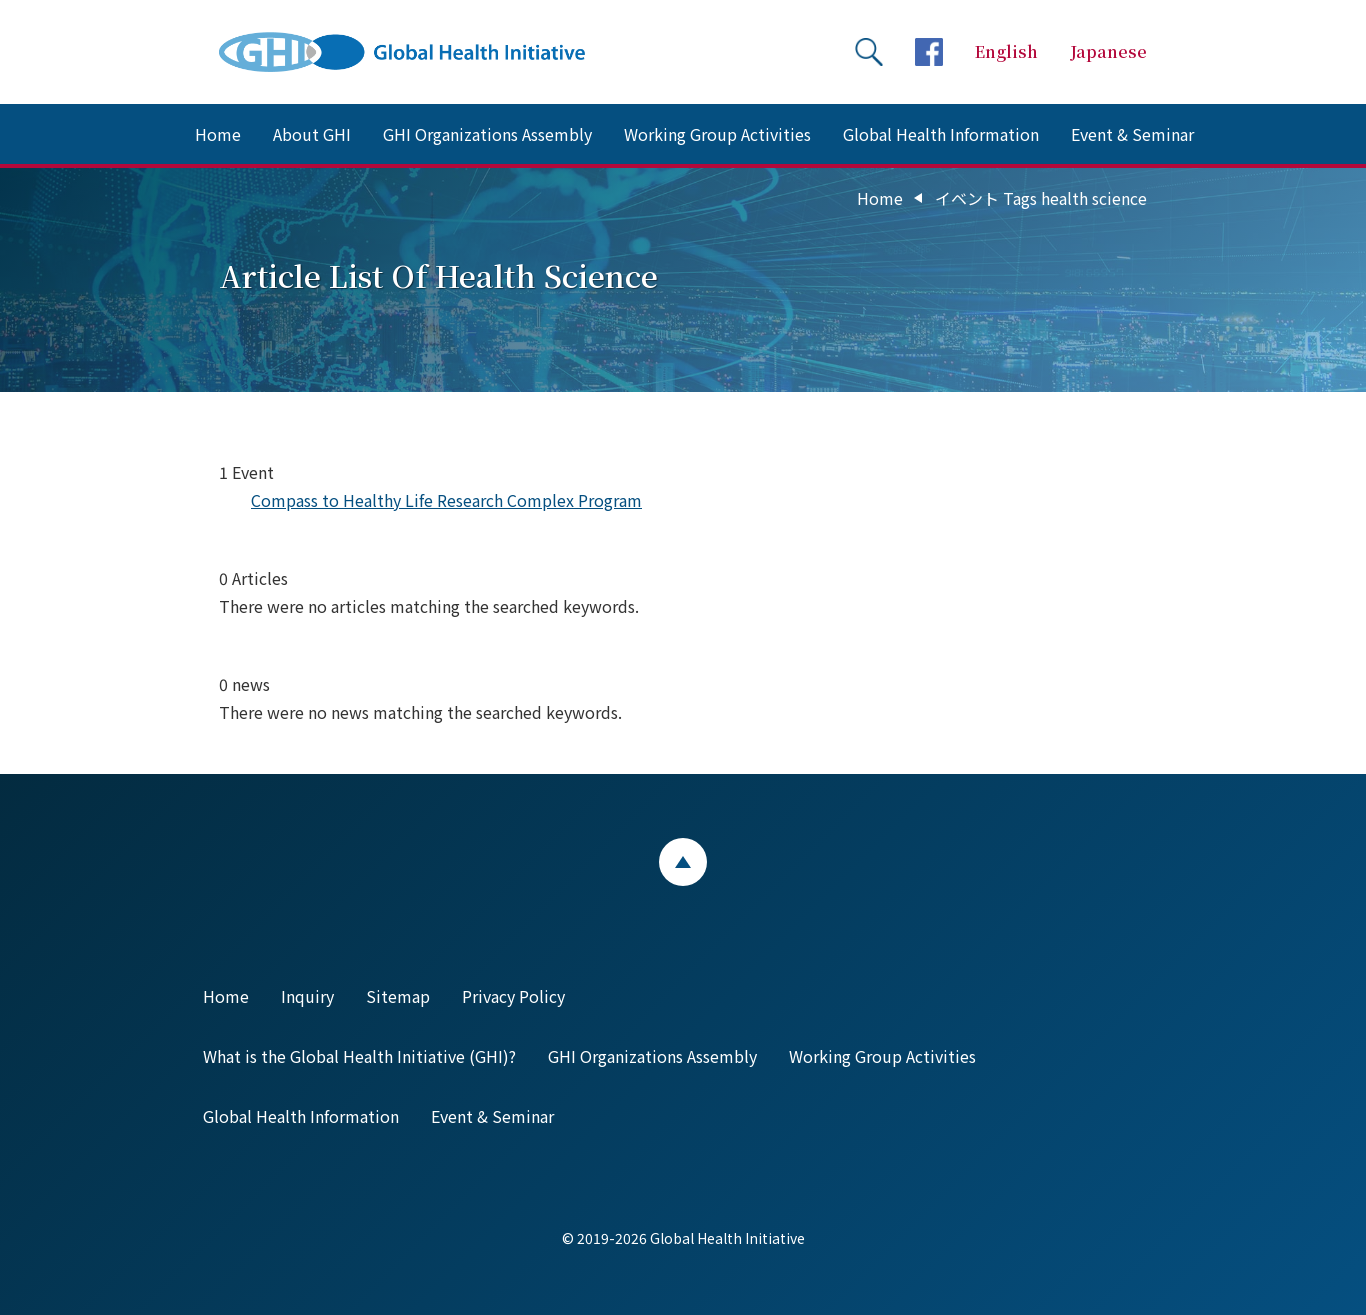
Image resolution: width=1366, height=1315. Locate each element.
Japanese (1108, 51)
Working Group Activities (717, 134)
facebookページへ (929, 52)
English (1006, 51)
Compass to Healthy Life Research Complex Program (446, 500)
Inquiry (307, 996)
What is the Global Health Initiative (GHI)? (359, 1056)
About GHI (312, 134)
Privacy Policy (513, 996)
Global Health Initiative (419, 52)
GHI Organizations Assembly (487, 134)
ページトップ (683, 862)
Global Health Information (941, 134)
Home (218, 134)
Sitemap (398, 996)
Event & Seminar (1132, 134)
